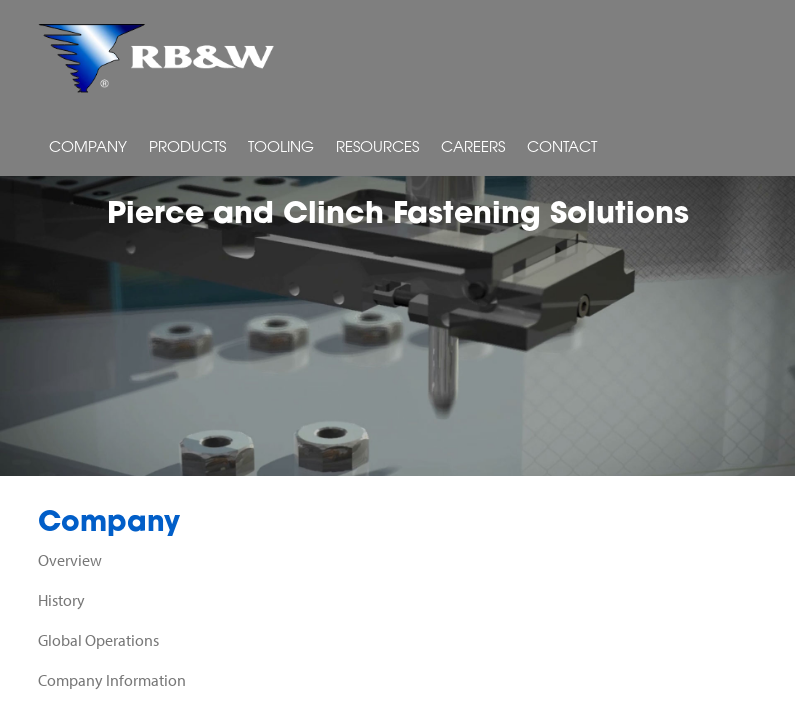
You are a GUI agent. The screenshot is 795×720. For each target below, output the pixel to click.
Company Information (112, 680)
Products (187, 148)
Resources (377, 148)
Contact (562, 148)
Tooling (281, 148)
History (61, 600)
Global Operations (98, 640)
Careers (473, 148)
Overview (70, 560)
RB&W (156, 58)
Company (88, 148)
